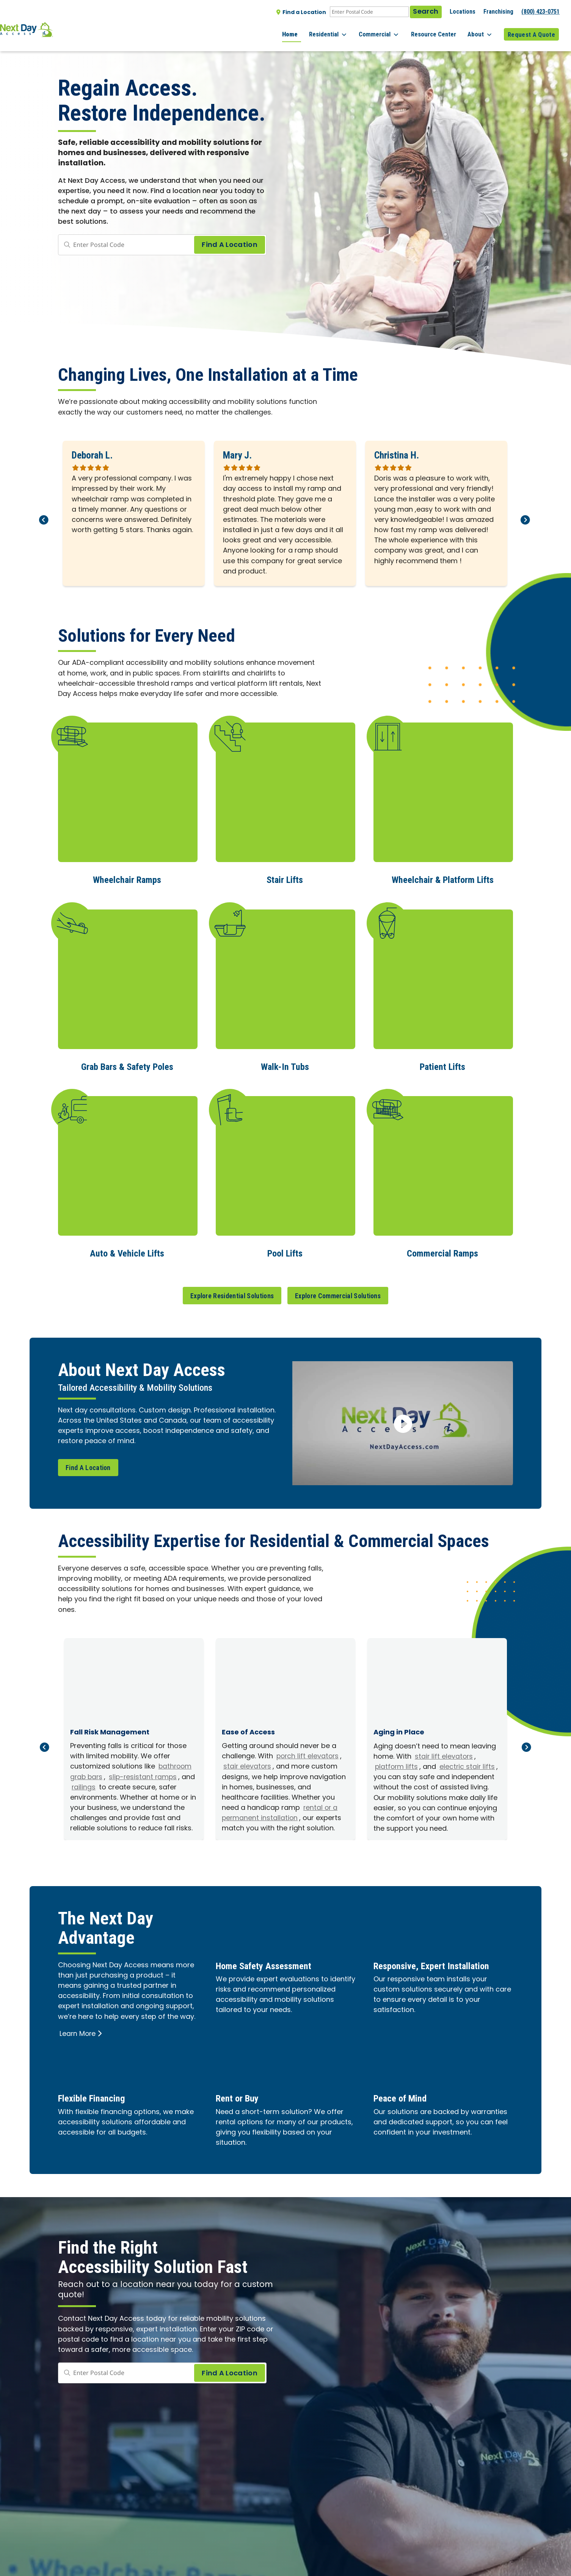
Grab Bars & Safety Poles (127, 1065)
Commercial (389, 30)
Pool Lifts (285, 1250)
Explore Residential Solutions (232, 1293)
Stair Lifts (285, 878)
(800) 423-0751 (540, 11)
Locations (462, 11)
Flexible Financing (97, 2095)
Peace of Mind (404, 2095)
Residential (342, 30)
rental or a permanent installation (280, 1811)
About (483, 30)
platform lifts (397, 1764)
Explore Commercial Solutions (338, 1293)
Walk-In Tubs (284, 1065)
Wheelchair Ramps (127, 878)
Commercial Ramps (442, 1250)
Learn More (81, 2031)
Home (307, 30)
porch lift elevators (308, 1754)
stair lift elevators (444, 1754)
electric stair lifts (469, 1764)
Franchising (498, 11)
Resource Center (440, 30)
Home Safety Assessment (271, 1963)
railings (99, 1785)
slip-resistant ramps (145, 1775)
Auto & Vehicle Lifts (127, 1250)
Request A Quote (531, 30)
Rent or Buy (241, 2095)
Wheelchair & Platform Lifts (442, 878)
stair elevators (247, 1764)
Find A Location (88, 1465)
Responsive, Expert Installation (441, 1963)
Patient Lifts (442, 1065)
